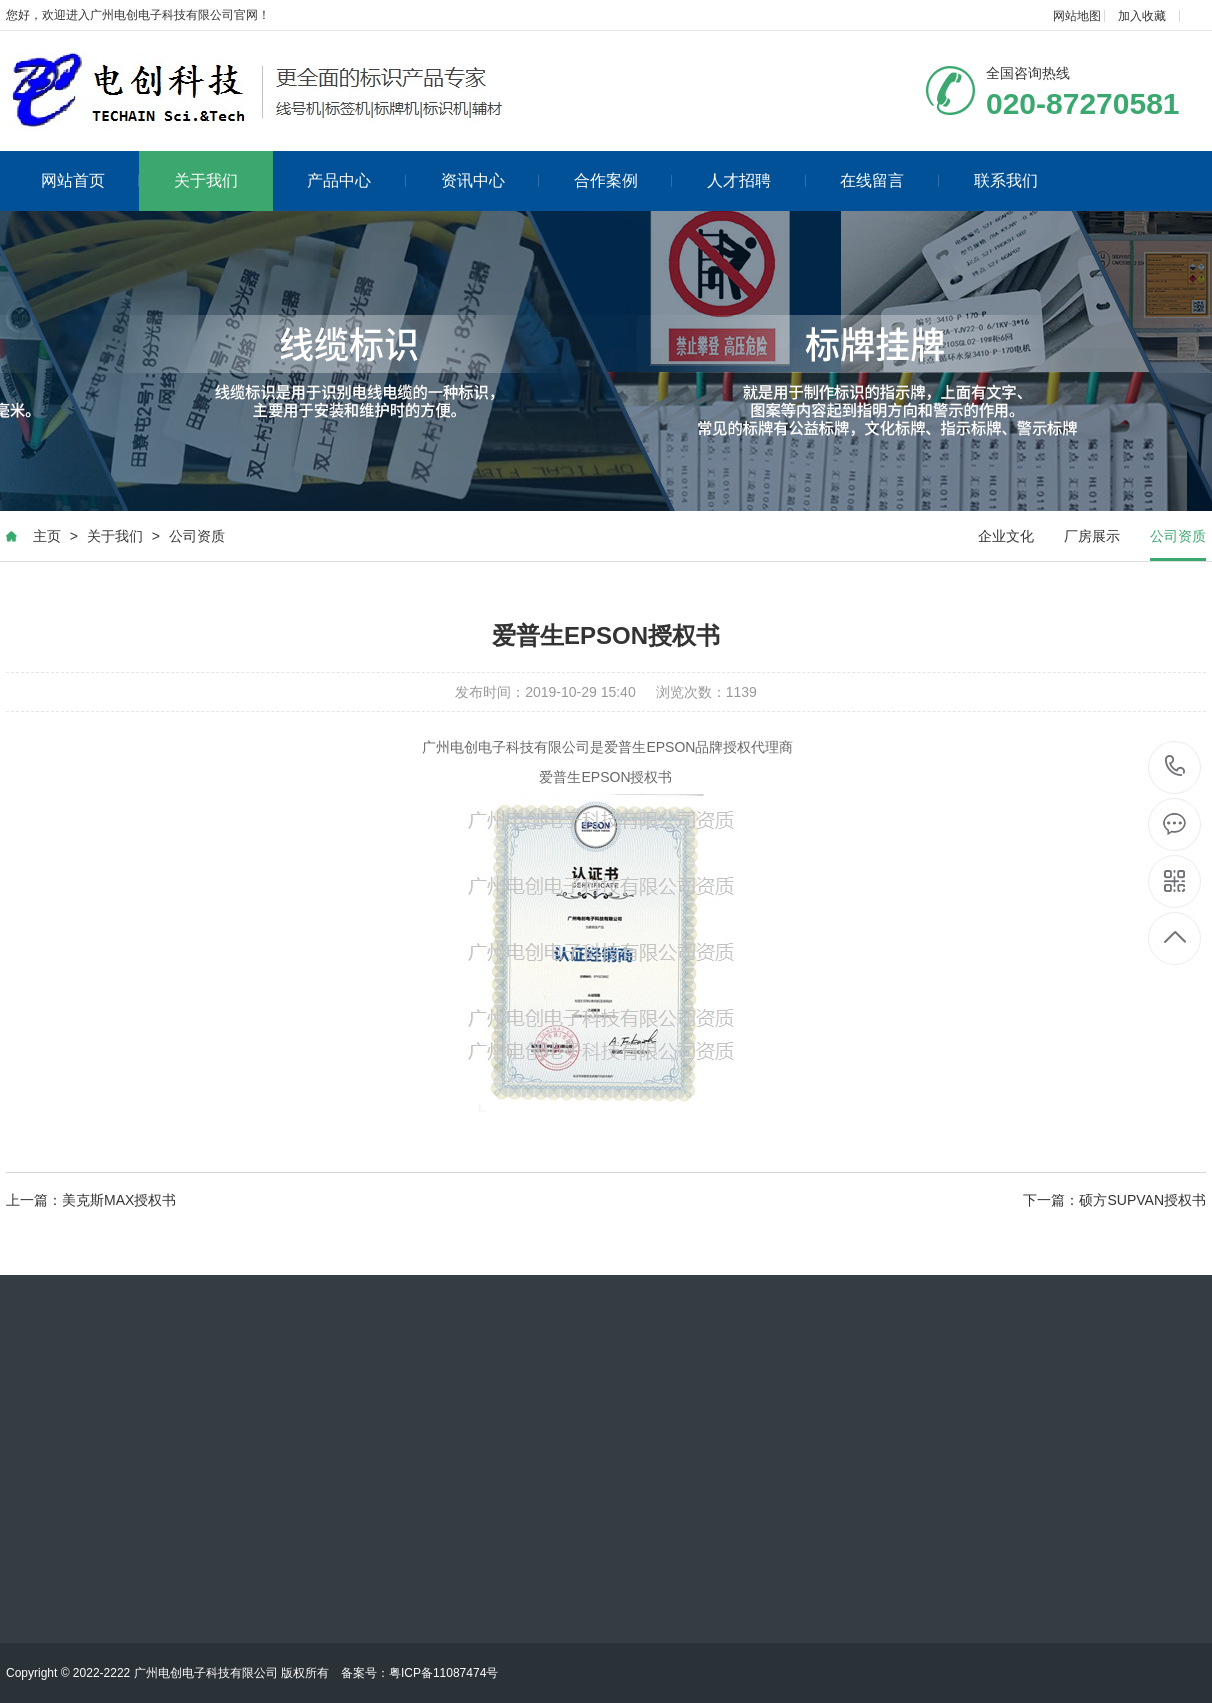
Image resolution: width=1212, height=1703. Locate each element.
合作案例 (623, 180)
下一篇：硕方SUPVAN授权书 (1114, 1200)
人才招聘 (756, 180)
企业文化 (1006, 536)
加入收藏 (1142, 16)
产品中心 (356, 180)
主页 (47, 536)
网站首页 (90, 180)
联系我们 (1006, 180)
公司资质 (197, 536)
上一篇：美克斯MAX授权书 (91, 1200)
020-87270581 (1175, 767)
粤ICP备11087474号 (443, 1673)
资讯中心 (490, 180)
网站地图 (1077, 16)
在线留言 (889, 180)
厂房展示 (1092, 536)
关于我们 (206, 180)
